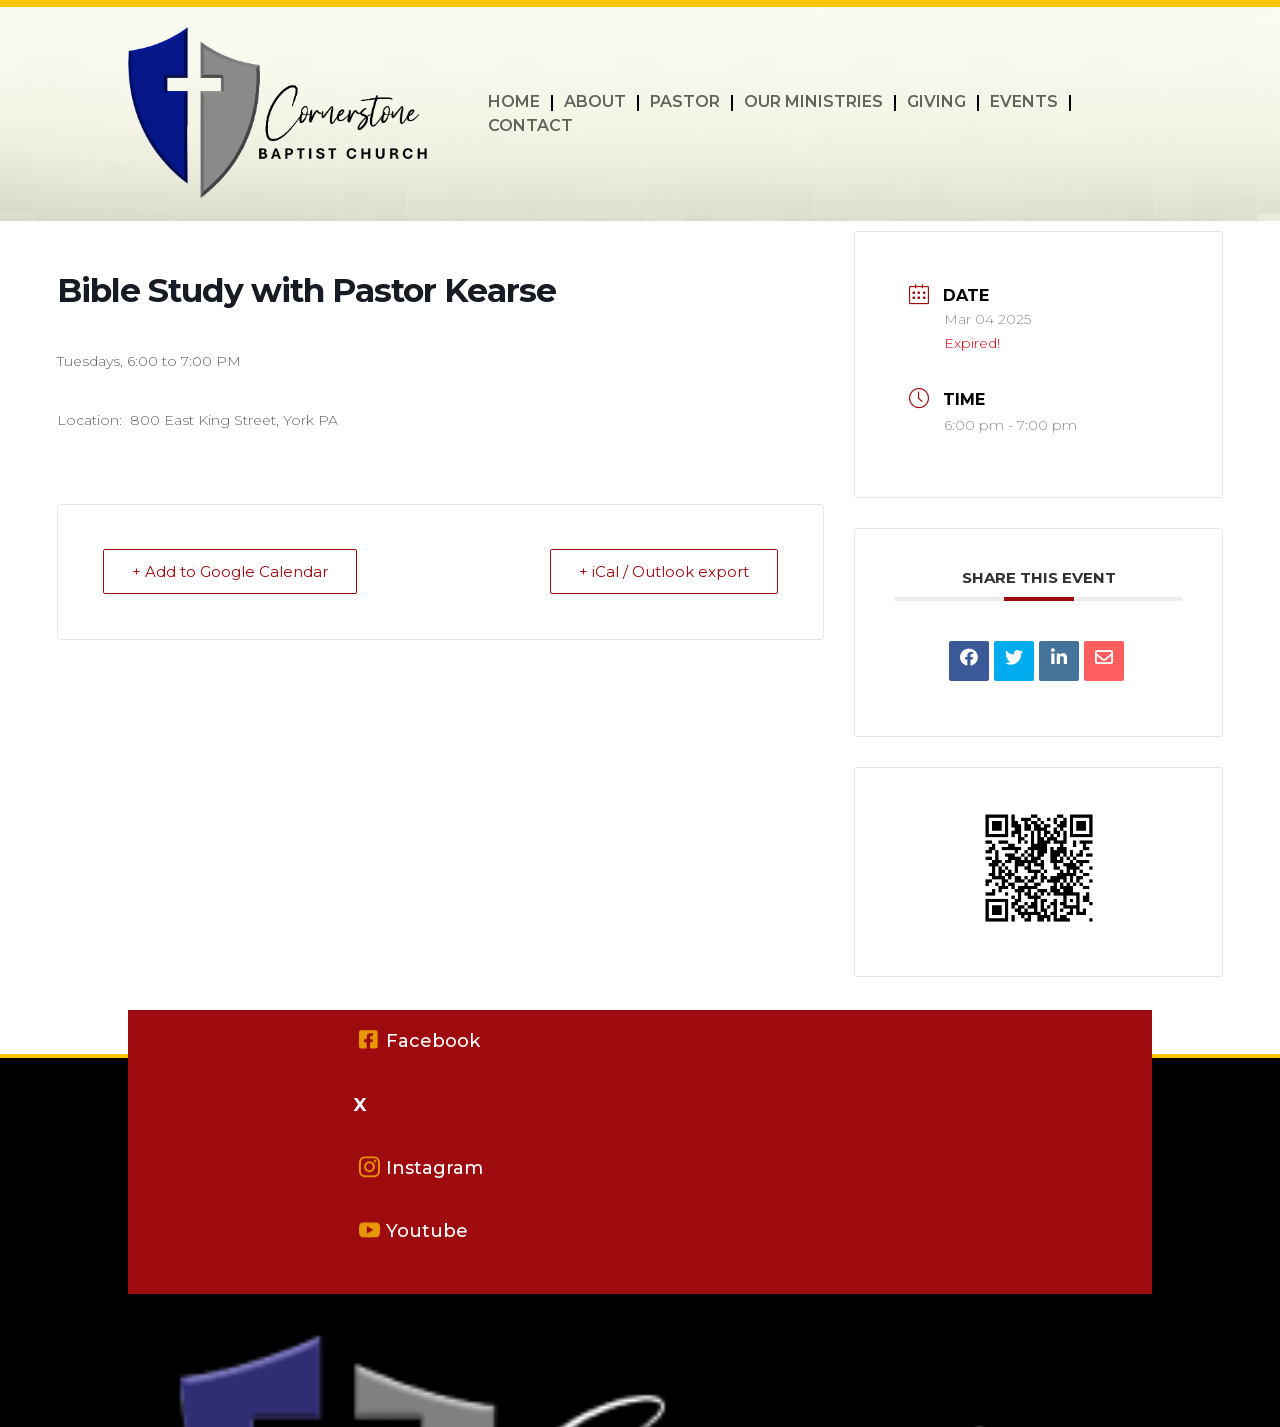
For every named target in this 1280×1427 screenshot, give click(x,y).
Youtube (427, 1231)
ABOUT (595, 103)
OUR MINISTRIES (813, 103)
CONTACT (530, 127)
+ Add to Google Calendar (230, 571)
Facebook (433, 1041)
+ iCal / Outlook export (664, 571)
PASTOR (685, 103)
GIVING (936, 103)
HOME (514, 103)
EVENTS (1024, 103)
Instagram (434, 1168)
